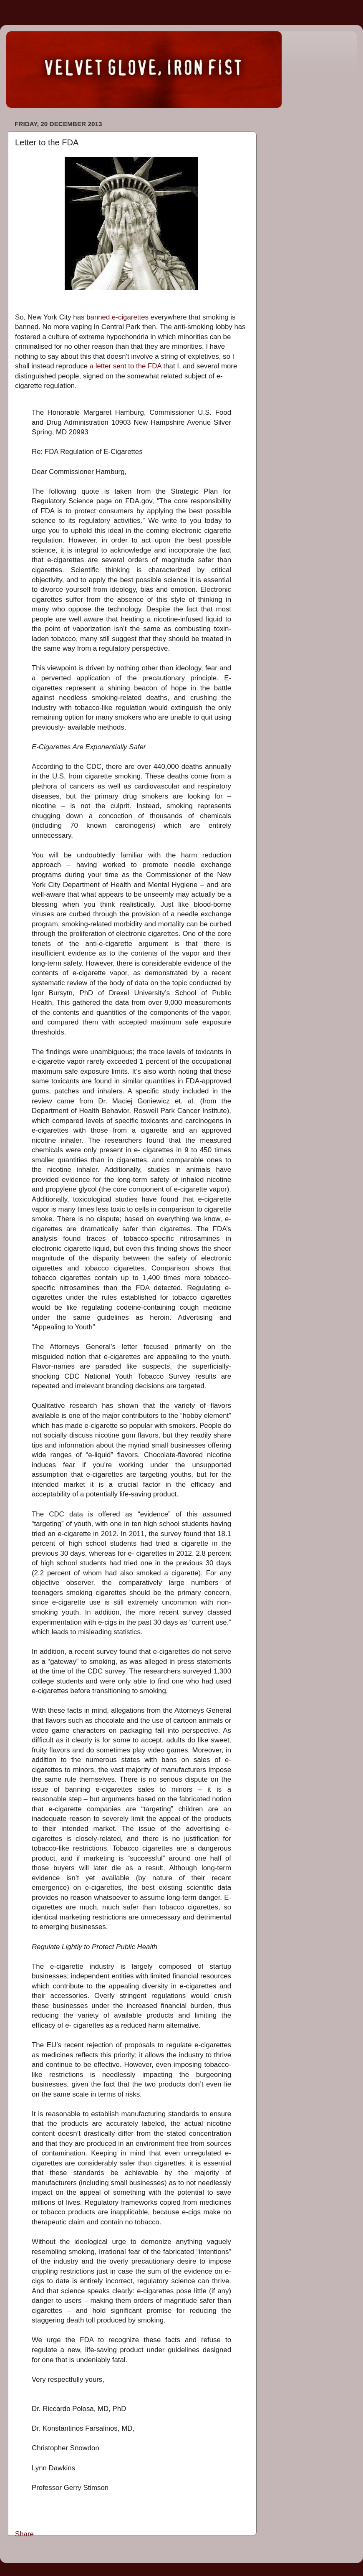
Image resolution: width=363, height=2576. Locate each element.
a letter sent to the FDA (125, 366)
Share (24, 2534)
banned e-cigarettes (117, 317)
